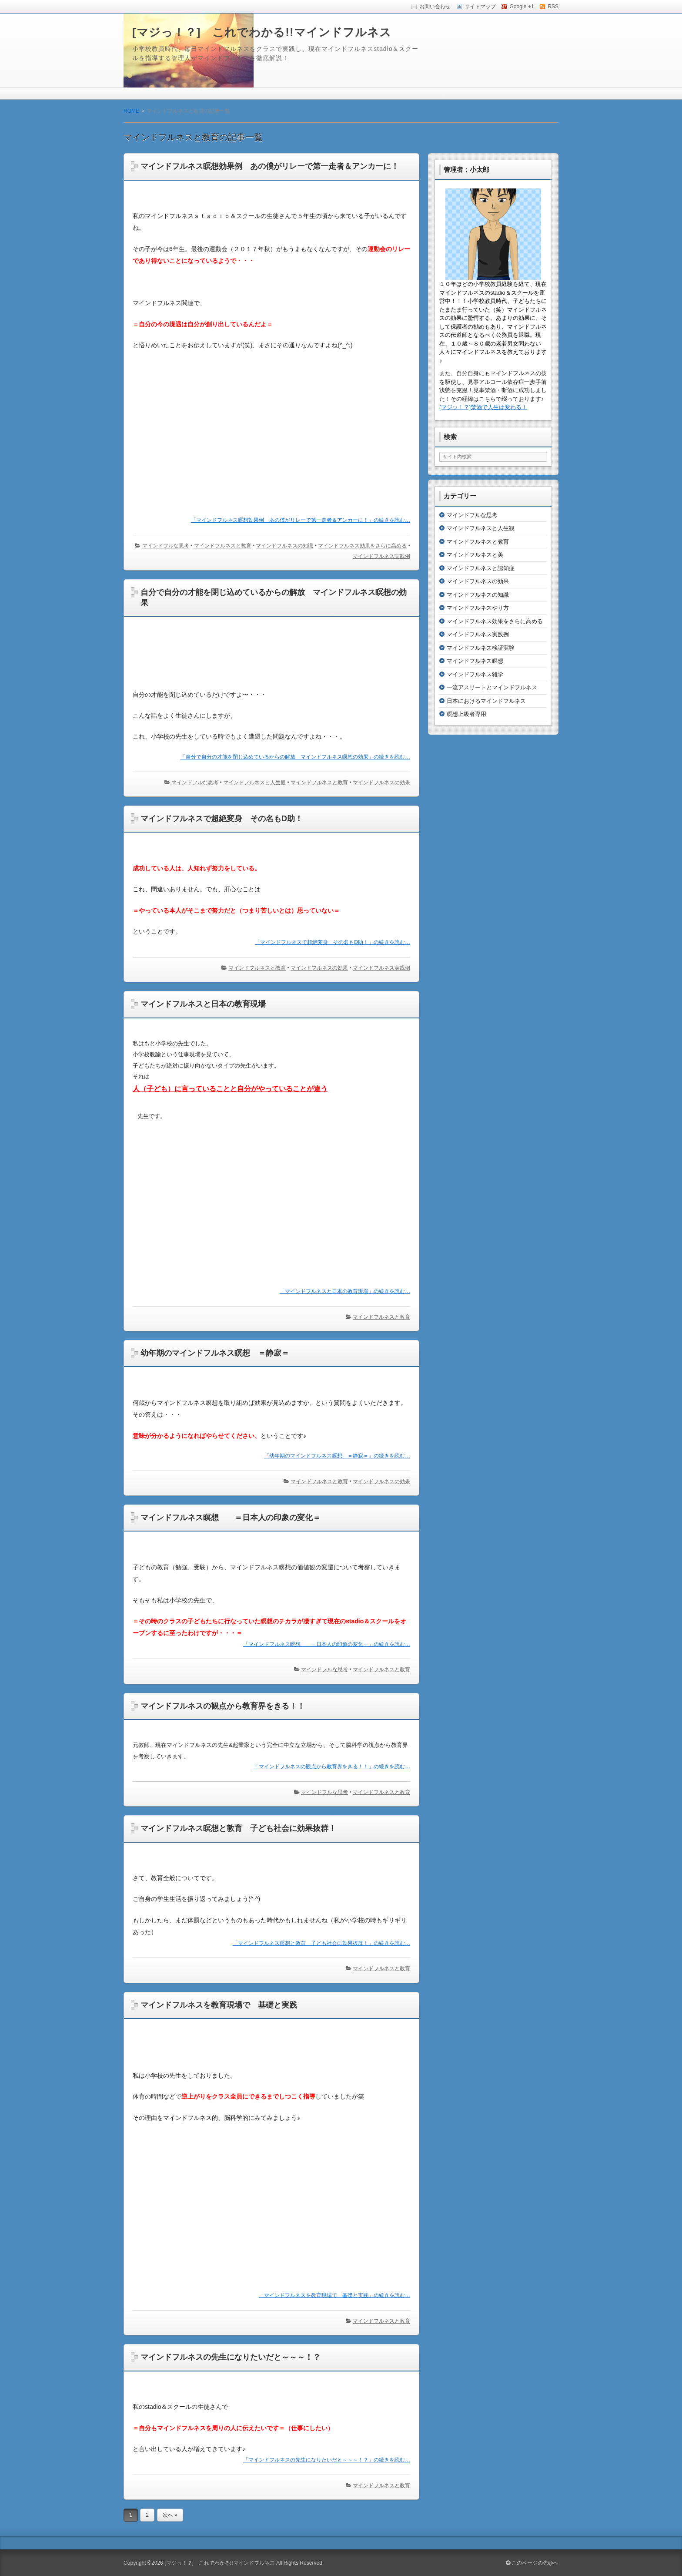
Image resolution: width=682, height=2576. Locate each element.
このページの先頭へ (532, 2563)
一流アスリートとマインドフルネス (492, 687)
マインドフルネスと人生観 (254, 782)
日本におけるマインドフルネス (486, 701)
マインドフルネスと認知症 (481, 568)
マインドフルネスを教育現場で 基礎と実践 (218, 2005)
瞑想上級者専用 (466, 714)
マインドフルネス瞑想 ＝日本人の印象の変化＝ (230, 1517)
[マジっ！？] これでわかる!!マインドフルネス (261, 32)
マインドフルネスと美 (475, 554)
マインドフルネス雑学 (475, 674)
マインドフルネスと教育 (222, 546)
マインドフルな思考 (165, 546)
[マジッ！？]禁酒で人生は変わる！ (483, 407)
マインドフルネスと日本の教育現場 (203, 1004)
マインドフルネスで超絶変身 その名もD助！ (221, 818)
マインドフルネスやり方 (478, 608)
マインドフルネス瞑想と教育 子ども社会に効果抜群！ (238, 1828)
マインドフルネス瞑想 (475, 661)
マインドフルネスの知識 (284, 546)
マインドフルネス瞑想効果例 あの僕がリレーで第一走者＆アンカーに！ (269, 166)
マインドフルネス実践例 (381, 556)
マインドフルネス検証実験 (481, 648)
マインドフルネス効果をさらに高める (362, 546)
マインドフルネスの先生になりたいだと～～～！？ (230, 2357)
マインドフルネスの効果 (381, 782)
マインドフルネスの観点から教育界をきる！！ (222, 1706)
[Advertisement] (271, 433)
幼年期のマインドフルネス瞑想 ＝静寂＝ (214, 1353)
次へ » (170, 2515)
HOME (131, 111)
